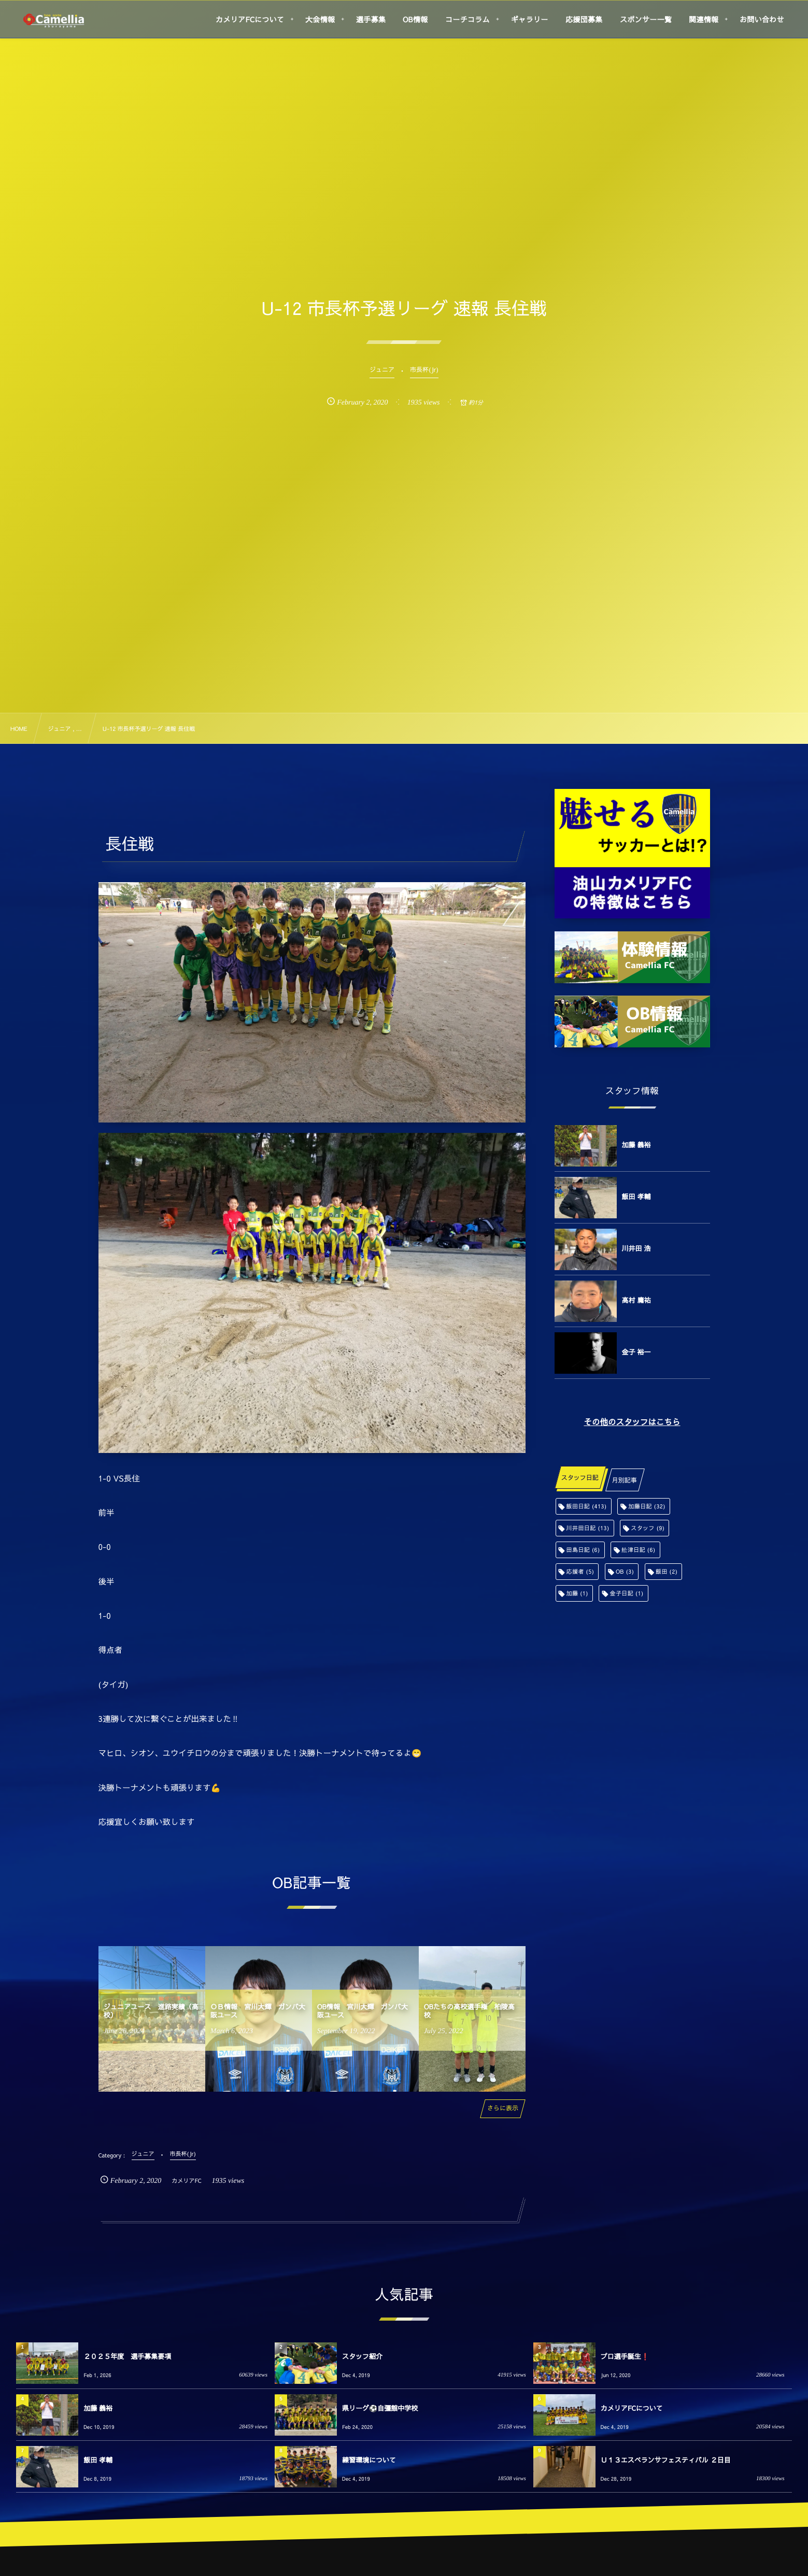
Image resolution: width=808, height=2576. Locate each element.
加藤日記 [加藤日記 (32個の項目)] (646, 1506)
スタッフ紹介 (362, 2356)
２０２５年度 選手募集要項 (127, 2356)
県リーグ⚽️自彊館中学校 (380, 2408)
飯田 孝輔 (636, 1196)
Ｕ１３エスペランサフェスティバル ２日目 (666, 2460)
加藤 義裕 (636, 1144)
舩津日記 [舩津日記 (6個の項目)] (638, 1549)
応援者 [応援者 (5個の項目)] (580, 1571)
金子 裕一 (636, 1352)
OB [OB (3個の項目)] (625, 1571)
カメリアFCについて (632, 2408)
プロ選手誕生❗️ (625, 2356)
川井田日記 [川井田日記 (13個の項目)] (587, 1528)
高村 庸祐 (636, 1300)
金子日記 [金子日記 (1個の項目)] (626, 1593)
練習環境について (369, 2460)
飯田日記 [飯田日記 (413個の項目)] (586, 1506)
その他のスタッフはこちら (632, 1422)
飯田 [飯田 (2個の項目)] (666, 1571)
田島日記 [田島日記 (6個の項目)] (583, 1549)
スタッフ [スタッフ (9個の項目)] (647, 1528)
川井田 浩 (636, 1248)
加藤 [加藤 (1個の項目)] (577, 1593)
